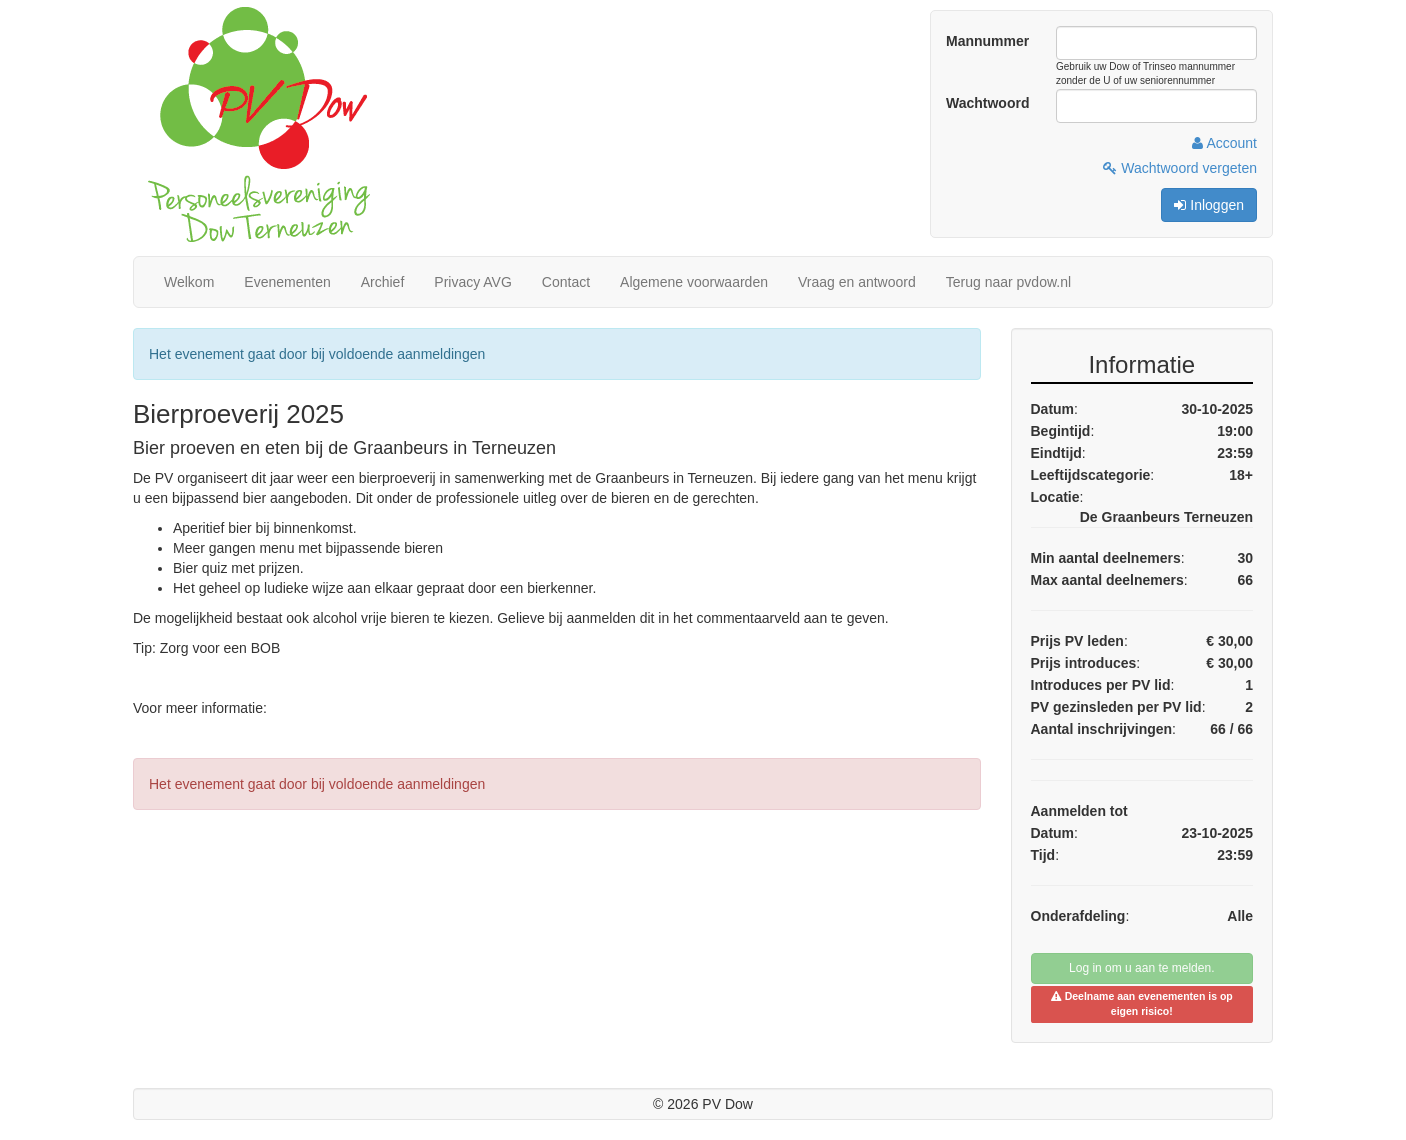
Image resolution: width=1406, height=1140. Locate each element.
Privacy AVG (473, 282)
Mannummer (987, 41)
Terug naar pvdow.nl (1008, 282)
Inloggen (1209, 205)
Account (1224, 143)
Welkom (189, 282)
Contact (566, 282)
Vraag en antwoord (857, 282)
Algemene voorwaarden (694, 282)
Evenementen (287, 282)
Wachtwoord (987, 103)
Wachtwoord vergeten (1180, 168)
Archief (383, 282)
